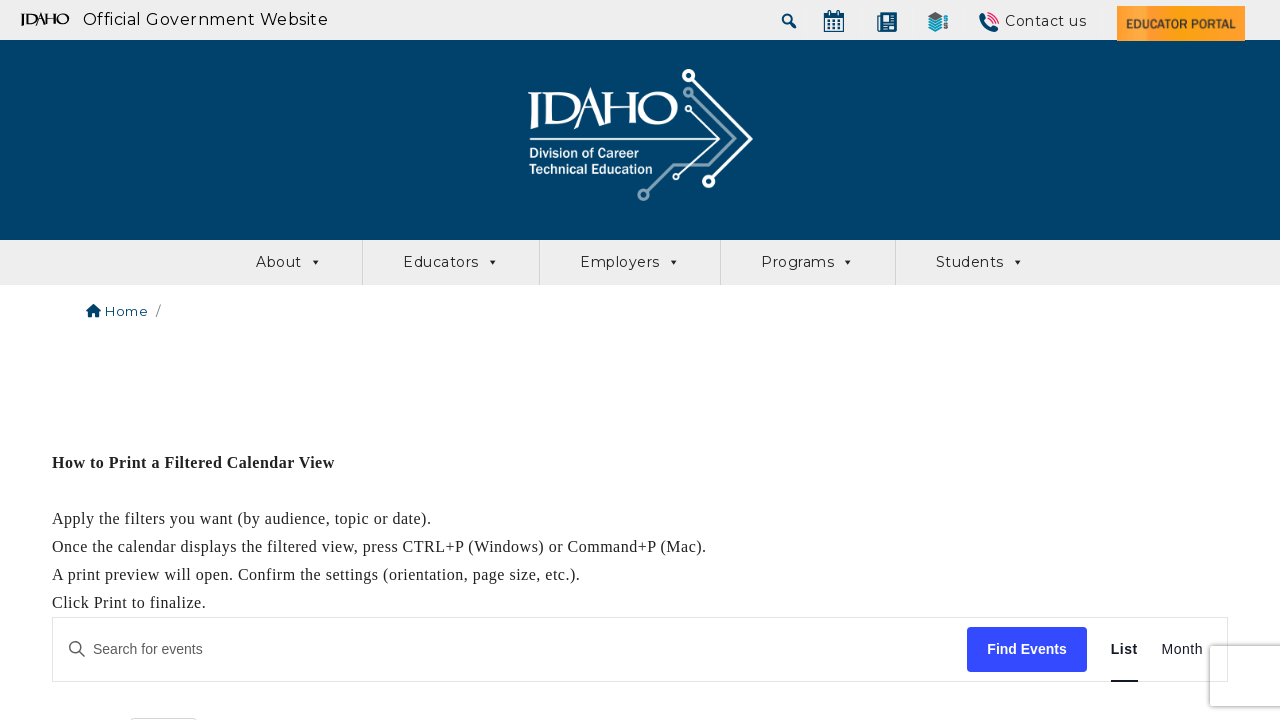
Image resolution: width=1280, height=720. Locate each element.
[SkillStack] (938, 21)
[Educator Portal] (1181, 21)
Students (980, 262)
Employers (630, 262)
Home (117, 311)
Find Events (1026, 649)
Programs (808, 262)
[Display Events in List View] (1124, 649)
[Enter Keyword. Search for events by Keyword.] (510, 649)
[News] (887, 21)
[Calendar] (834, 21)
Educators (451, 262)
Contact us (1045, 21)
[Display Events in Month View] (1182, 649)
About (289, 262)
